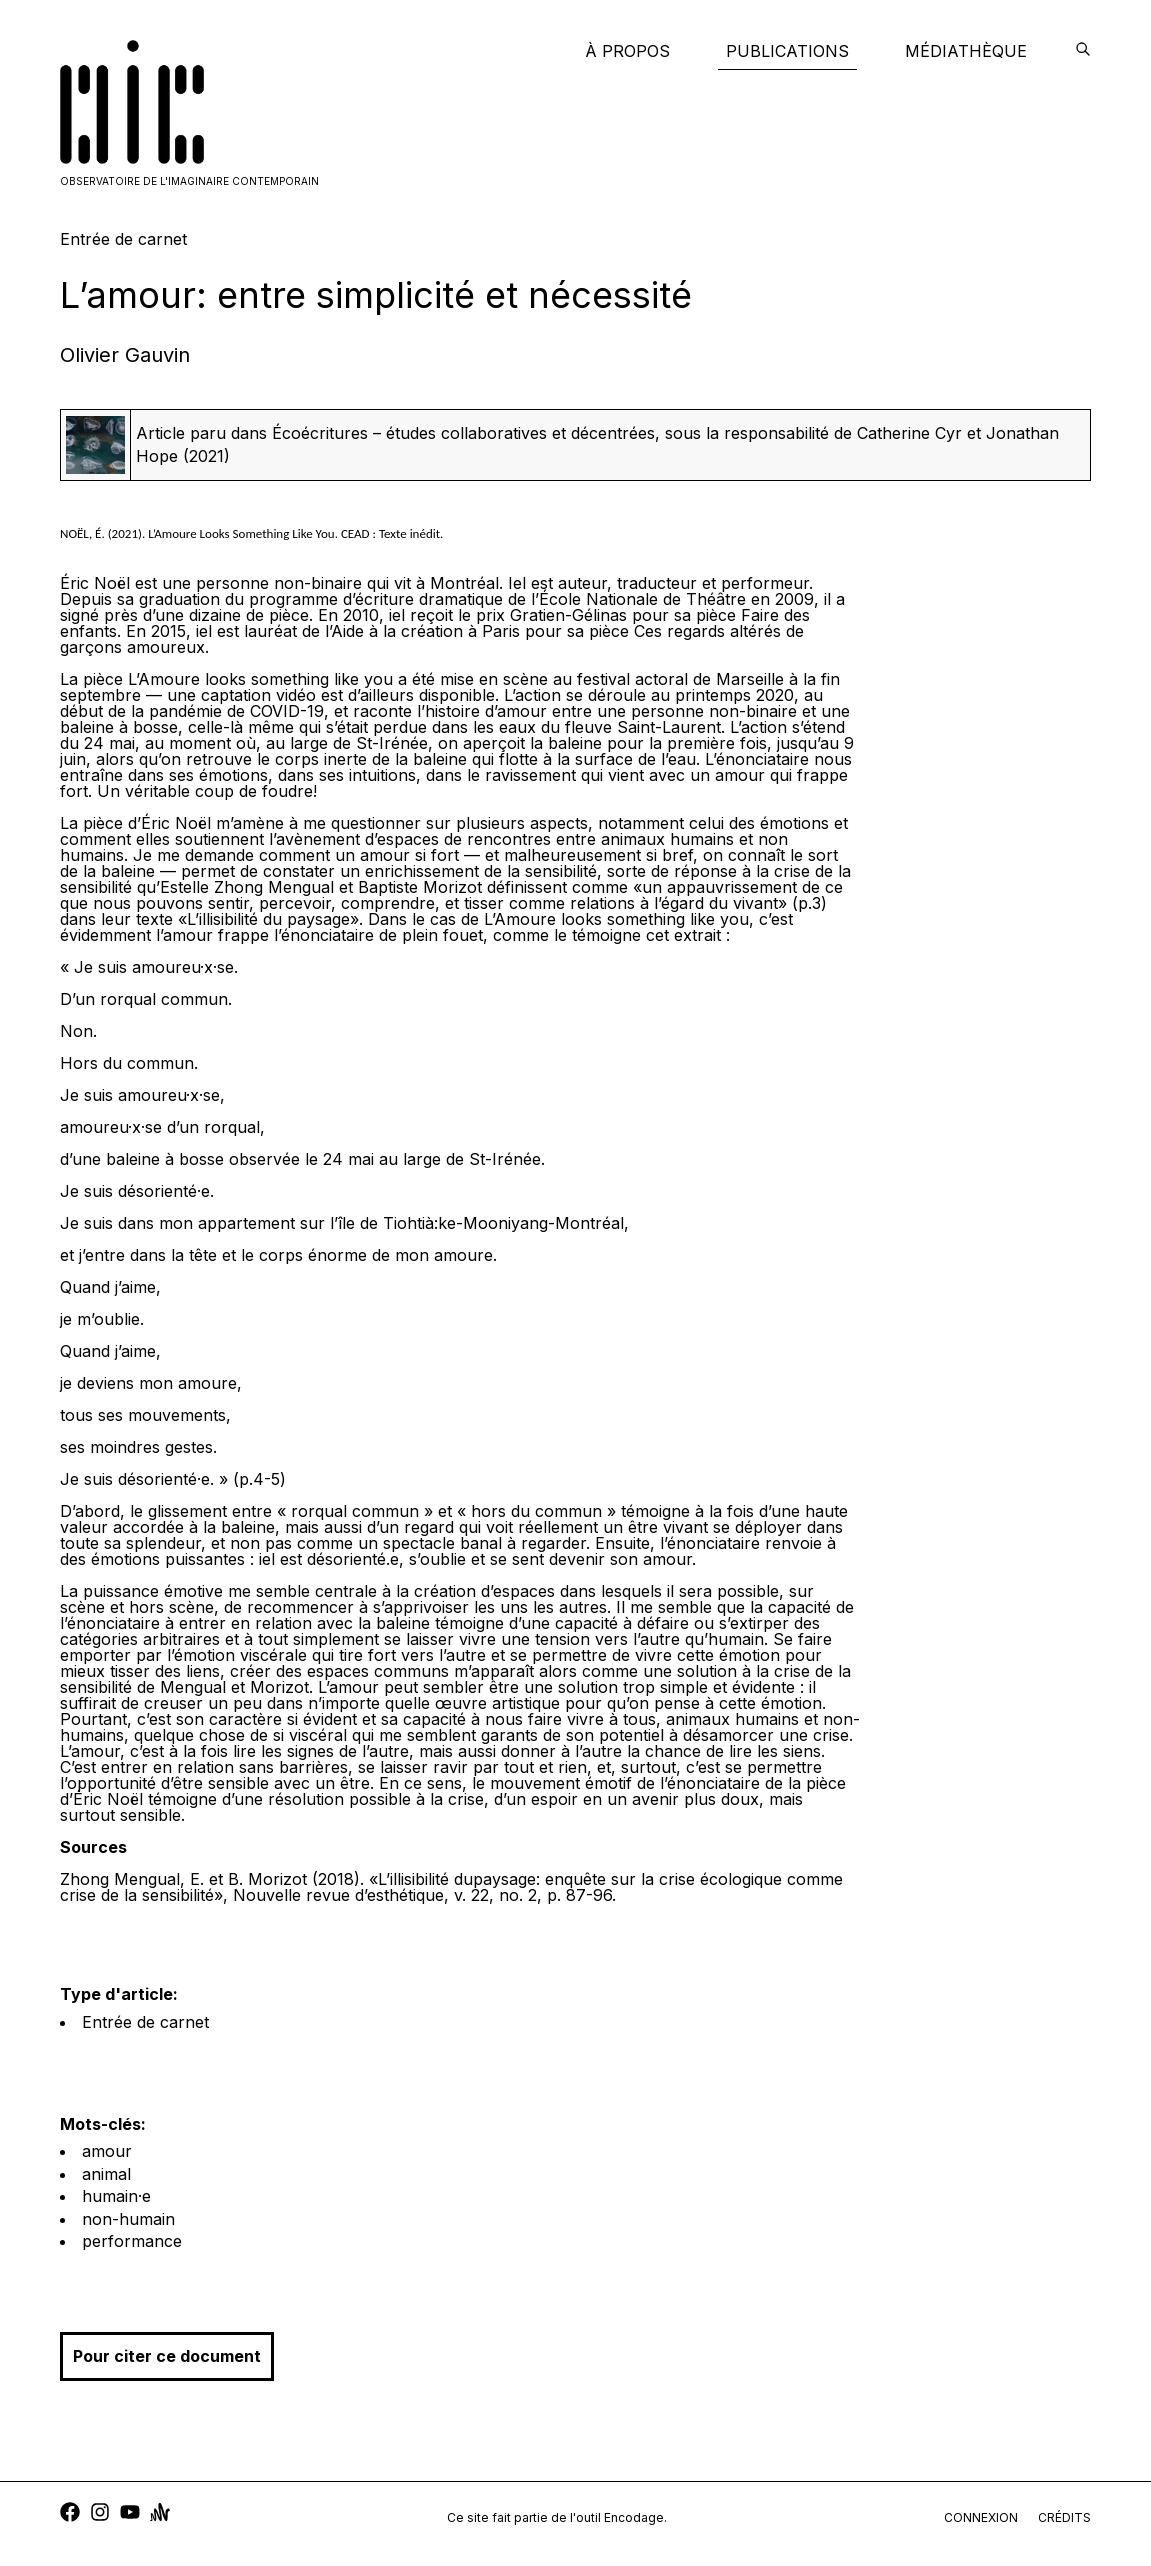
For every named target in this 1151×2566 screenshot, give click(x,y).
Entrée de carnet (145, 2022)
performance (132, 2241)
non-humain (128, 2219)
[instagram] (100, 2514)
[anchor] (160, 2514)
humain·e (116, 2196)
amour (107, 2151)
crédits (1064, 2517)
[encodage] (1083, 51)
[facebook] (70, 2514)
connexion (981, 2517)
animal (106, 2174)
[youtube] (130, 2514)
